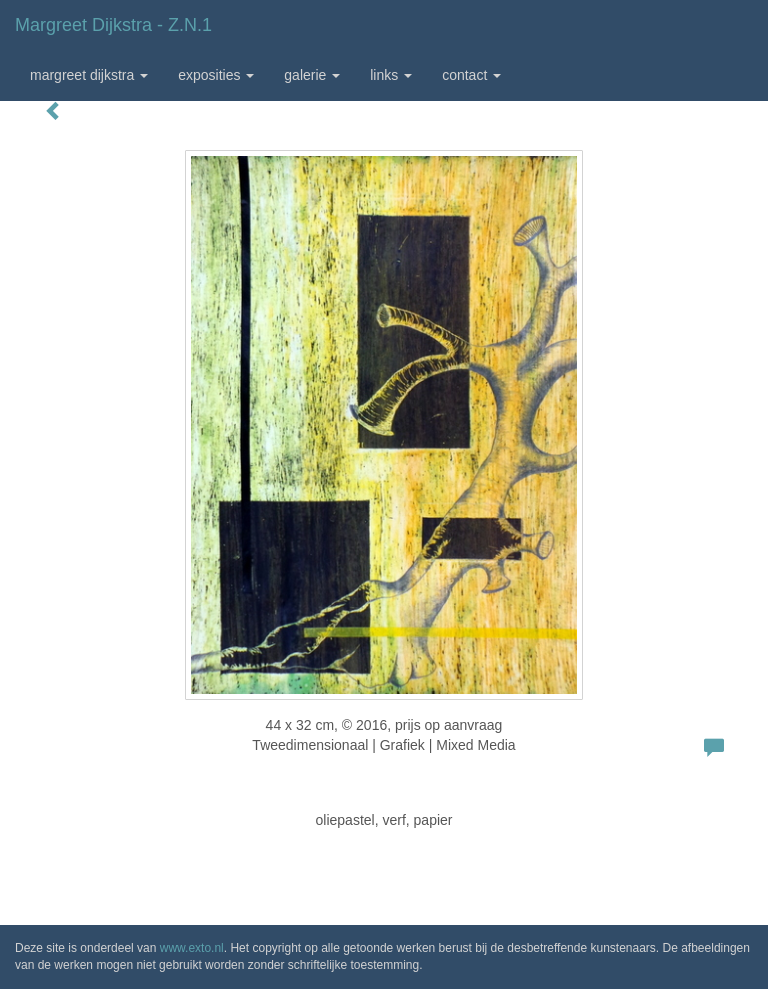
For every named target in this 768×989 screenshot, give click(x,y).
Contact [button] (471, 75)
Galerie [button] (312, 75)
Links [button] (391, 75)
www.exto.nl (192, 948)
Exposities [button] (216, 75)
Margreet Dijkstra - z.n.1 (113, 25)
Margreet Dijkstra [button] (89, 75)
